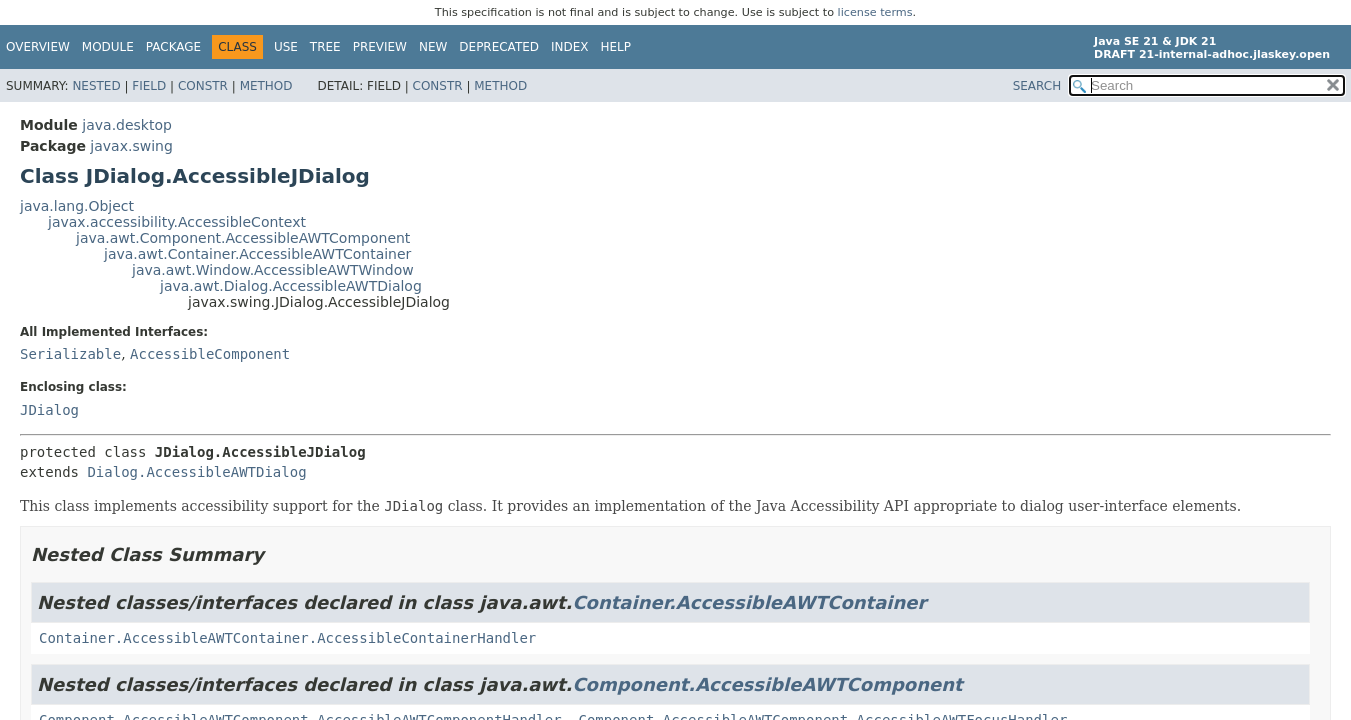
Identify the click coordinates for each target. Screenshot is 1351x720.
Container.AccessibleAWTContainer (749, 602)
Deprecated (499, 47)
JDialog (49, 410)
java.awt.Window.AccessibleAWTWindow (273, 270)
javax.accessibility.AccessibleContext (177, 222)
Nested (96, 86)
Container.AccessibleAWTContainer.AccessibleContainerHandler (287, 638)
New (433, 47)
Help (616, 47)
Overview (38, 47)
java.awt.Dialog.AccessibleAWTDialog (291, 286)
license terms (875, 12)
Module (108, 47)
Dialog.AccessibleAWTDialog (196, 472)
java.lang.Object (77, 206)
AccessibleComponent (210, 354)
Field (149, 86)
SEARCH (1037, 86)
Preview (380, 47)
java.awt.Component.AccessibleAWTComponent (243, 238)
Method (266, 86)
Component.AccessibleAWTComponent (767, 684)
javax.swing (131, 146)
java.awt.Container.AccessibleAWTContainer (257, 254)
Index (570, 47)
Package (173, 47)
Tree (325, 47)
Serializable (70, 354)
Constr (203, 86)
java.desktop (127, 125)
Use (286, 47)
